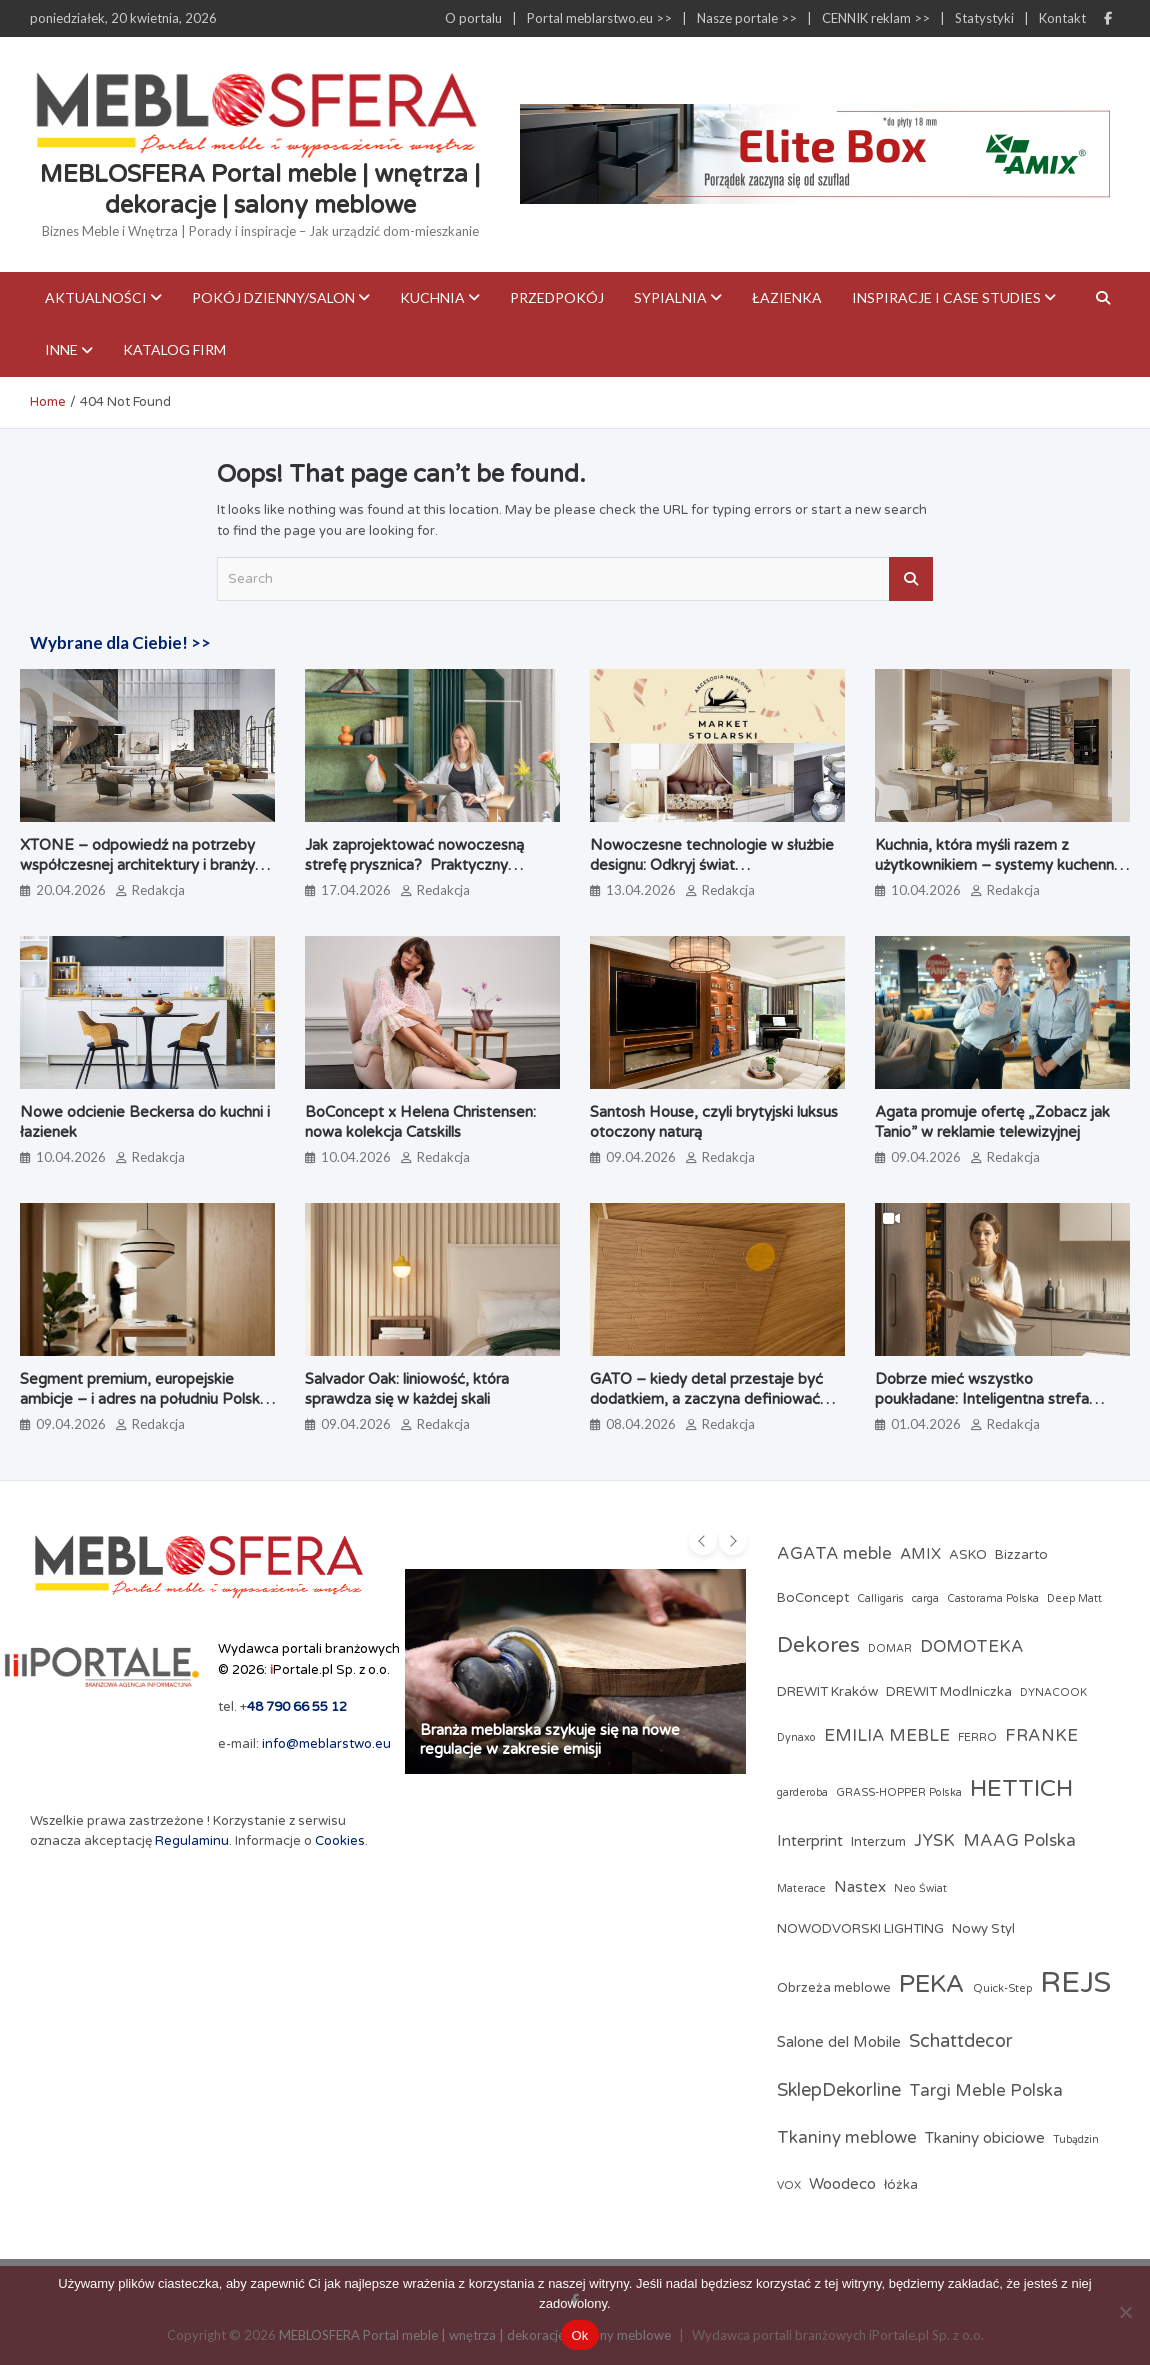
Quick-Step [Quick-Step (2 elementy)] (1002, 1988)
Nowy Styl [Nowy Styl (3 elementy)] (983, 1929)
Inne (61, 349)
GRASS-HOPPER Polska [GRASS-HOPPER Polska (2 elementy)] (899, 1792)
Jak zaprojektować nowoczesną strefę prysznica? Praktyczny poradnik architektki (414, 864)
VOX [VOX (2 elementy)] (789, 2185)
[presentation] (703, 1541)
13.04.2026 (641, 890)
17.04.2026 (356, 890)
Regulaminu (192, 1841)
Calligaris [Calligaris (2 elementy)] (880, 1598)
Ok (579, 2335)
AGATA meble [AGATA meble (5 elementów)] (834, 1554)
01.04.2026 (926, 1424)
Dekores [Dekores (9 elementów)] (818, 1645)
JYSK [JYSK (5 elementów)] (934, 1841)
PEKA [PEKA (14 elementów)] (932, 1984)
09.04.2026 (641, 1157)
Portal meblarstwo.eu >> (599, 18)
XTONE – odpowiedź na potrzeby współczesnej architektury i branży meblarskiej (137, 864)
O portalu (473, 18)
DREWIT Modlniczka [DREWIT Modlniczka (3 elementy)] (949, 1692)
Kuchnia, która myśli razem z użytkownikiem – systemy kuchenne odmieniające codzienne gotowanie (999, 864)
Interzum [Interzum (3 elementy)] (878, 1842)
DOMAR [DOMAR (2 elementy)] (890, 1648)
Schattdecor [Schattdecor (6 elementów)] (961, 2041)
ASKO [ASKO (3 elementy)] (968, 1555)
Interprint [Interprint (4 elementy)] (810, 1841)
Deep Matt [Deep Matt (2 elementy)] (1074, 1598)
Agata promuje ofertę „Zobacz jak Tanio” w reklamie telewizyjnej (992, 1122)
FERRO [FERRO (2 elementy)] (977, 1737)
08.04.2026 (641, 1424)
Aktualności (96, 297)
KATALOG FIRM (174, 349)
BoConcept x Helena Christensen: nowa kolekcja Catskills (420, 1122)
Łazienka (787, 297)
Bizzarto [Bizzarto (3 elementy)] (1021, 1555)
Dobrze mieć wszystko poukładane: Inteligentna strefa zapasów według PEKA (982, 1398)
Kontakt (1062, 18)
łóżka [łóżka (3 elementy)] (901, 2185)
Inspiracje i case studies (946, 297)
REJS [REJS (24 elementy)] (1075, 1982)
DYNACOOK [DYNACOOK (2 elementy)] (1053, 1692)
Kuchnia (432, 297)
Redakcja (158, 890)
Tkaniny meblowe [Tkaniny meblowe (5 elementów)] (847, 2138)
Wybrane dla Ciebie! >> (120, 642)
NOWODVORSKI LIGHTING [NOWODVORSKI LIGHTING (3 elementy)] (860, 1929)
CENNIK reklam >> (876, 18)
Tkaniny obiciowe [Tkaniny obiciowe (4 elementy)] (985, 2138)
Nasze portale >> (747, 18)
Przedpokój (557, 297)
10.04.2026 (926, 890)
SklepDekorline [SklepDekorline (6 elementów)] (839, 2090)
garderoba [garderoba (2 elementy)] (802, 1792)
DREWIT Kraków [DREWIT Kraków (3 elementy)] (827, 1692)
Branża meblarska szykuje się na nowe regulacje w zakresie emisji (550, 1740)
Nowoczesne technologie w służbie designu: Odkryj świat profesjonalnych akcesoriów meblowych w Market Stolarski (712, 874)
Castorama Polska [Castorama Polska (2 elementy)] (993, 1598)
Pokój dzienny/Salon (273, 297)
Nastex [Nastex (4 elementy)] (860, 1887)
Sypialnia (670, 297)
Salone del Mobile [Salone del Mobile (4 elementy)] (839, 2042)
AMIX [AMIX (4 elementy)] (920, 1554)
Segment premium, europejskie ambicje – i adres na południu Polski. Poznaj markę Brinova (143, 1398)
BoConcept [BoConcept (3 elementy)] (813, 1598)
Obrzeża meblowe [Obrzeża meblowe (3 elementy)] (834, 1988)
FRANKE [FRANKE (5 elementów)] (1041, 1736)
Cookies (340, 1841)
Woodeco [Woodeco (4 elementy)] (842, 2184)
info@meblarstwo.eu (326, 1744)
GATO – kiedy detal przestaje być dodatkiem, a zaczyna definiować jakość (706, 1398)
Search (911, 579)
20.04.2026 (71, 890)
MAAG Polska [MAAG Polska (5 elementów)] (1019, 1841)
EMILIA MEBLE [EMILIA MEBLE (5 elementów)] (887, 1736)
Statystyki (984, 18)
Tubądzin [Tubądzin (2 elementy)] (1076, 2139)
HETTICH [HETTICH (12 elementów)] (1021, 1788)
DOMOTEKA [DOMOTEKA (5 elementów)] (972, 1647)
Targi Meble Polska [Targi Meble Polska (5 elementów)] (986, 2091)
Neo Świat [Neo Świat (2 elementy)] (920, 1888)
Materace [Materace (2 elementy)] (801, 1888)
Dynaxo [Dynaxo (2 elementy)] (796, 1737)
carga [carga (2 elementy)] (925, 1598)
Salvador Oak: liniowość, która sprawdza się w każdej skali (407, 1389)
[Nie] (1125, 2312)
